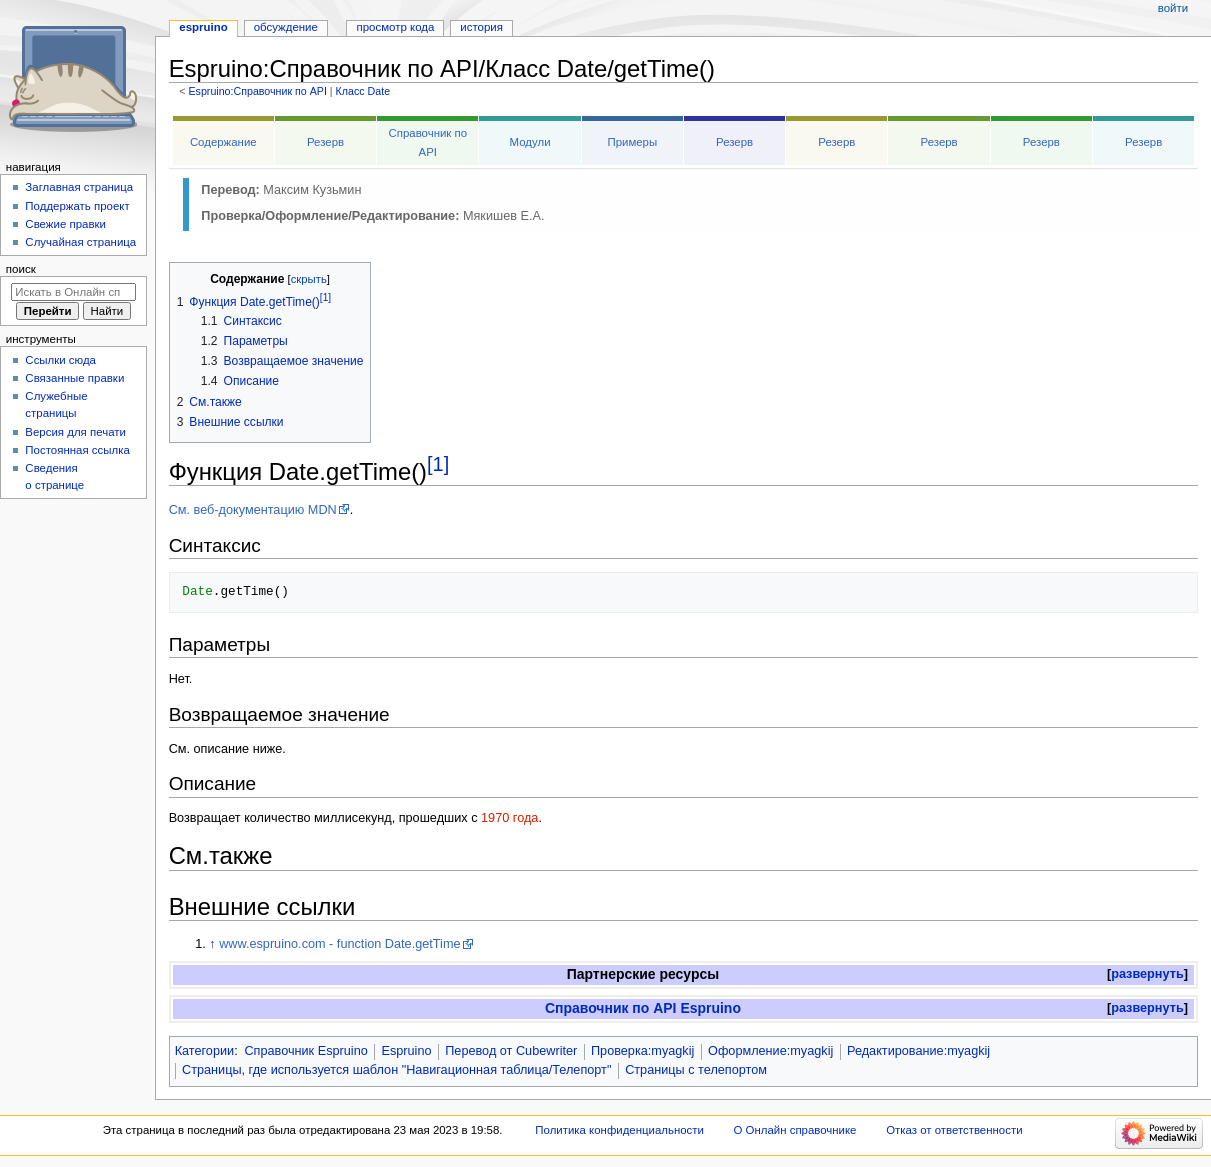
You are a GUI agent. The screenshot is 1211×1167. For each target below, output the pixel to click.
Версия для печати (75, 432)
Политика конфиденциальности (619, 1130)
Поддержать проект (77, 206)
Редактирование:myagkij (918, 1051)
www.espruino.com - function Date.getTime (339, 944)
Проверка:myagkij (642, 1051)
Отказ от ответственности (954, 1130)
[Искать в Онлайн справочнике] (73, 292)
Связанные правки (74, 378)
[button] (1147, 974)
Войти (1173, 8)
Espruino (406, 1051)
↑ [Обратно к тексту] (212, 944)
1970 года (509, 818)
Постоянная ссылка (77, 450)
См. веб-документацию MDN (253, 510)
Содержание (223, 142)
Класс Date (363, 91)
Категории (205, 1051)
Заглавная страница (79, 187)
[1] (438, 464)
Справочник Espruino (305, 1051)
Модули (530, 142)
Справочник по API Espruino (643, 1008)
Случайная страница (80, 242)
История (481, 27)
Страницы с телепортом (696, 1070)
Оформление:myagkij (770, 1051)
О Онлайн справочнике (795, 1130)
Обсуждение (286, 27)
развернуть (1147, 974)
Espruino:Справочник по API (257, 91)
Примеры (632, 142)
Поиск (21, 269)
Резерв (325, 142)
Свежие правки (65, 224)
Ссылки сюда (60, 360)
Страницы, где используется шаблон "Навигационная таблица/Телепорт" (396, 1070)
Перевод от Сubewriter (511, 1051)
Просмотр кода (396, 27)
